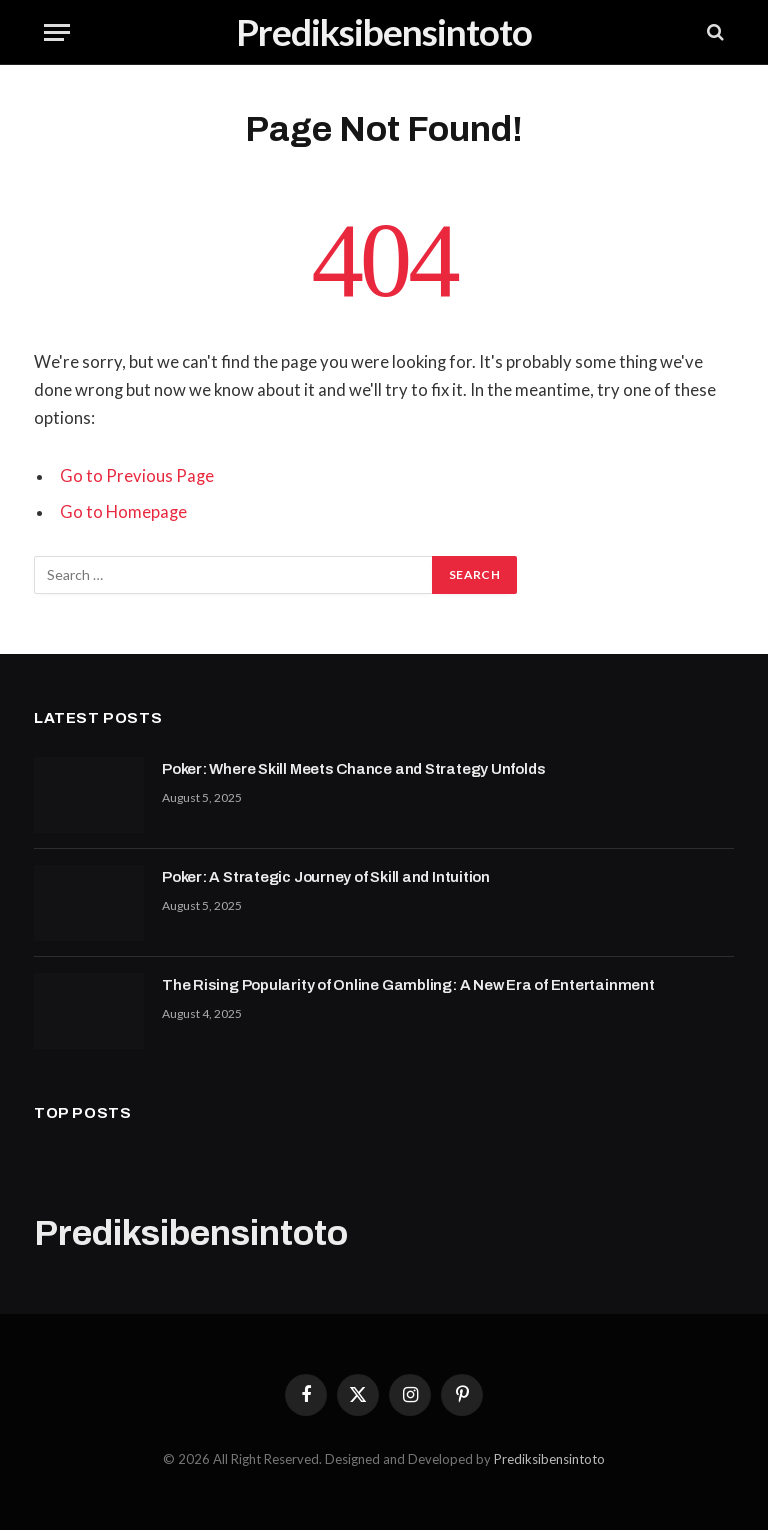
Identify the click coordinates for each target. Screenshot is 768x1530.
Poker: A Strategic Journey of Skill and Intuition (326, 877)
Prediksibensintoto (549, 1459)
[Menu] (57, 32)
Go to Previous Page (137, 476)
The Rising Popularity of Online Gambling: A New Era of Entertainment (408, 985)
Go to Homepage (123, 512)
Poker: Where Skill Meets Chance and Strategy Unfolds (353, 769)
